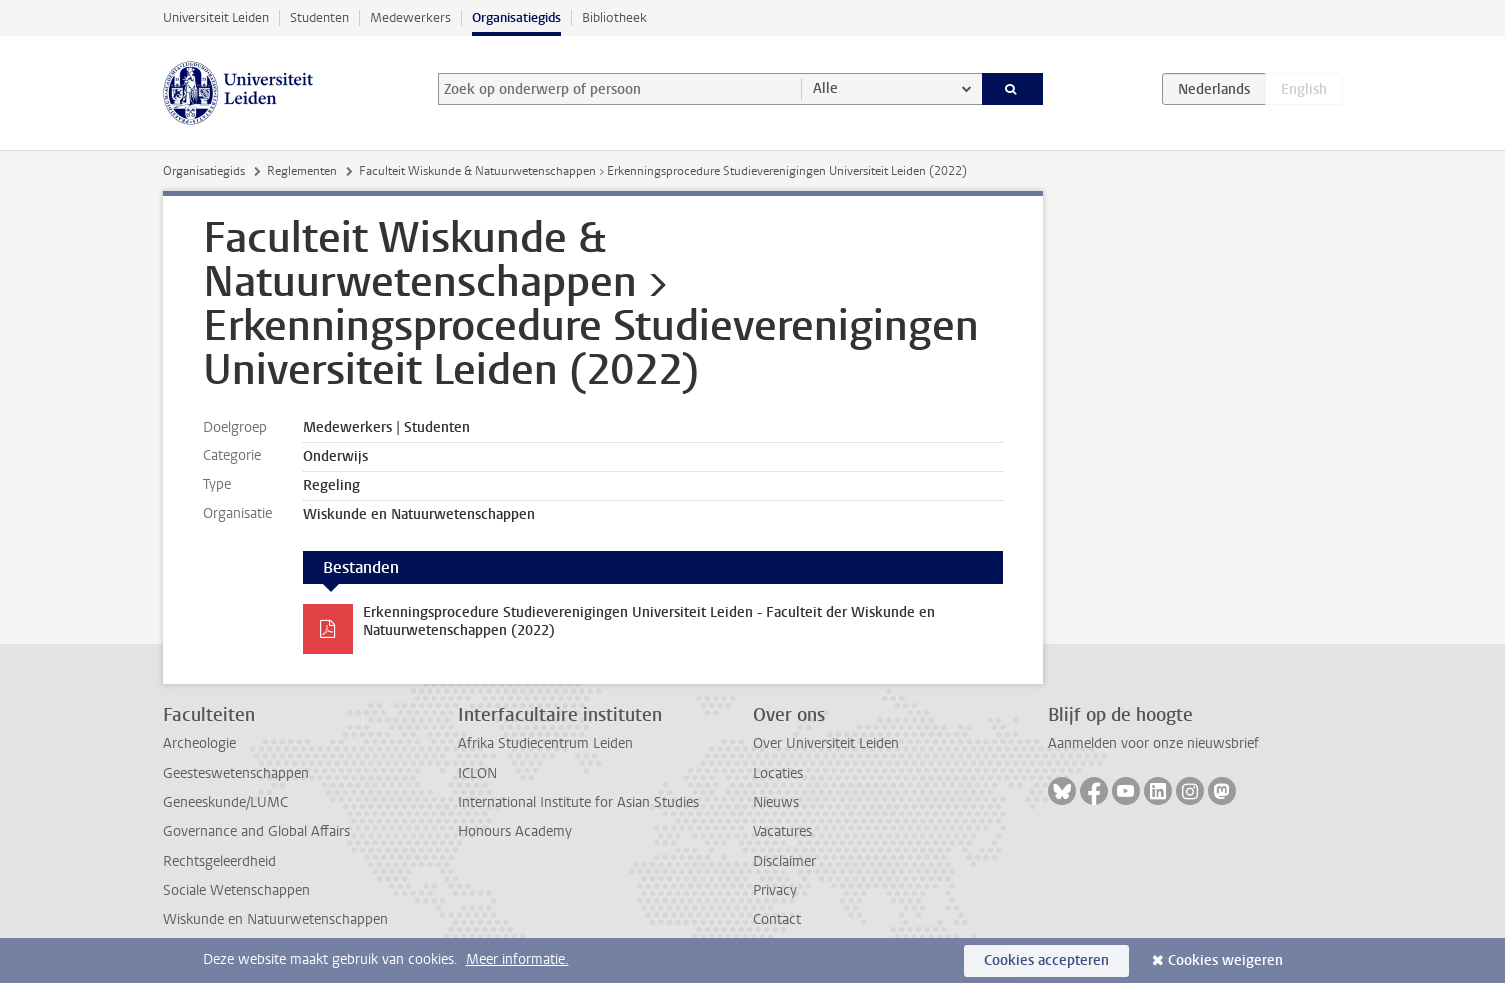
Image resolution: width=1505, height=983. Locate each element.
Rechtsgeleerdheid (219, 861)
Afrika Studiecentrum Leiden (545, 743)
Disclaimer (784, 861)
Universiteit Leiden (216, 17)
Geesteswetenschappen (236, 773)
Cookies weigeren (1225, 960)
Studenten (319, 17)
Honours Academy (515, 831)
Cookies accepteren (1046, 960)
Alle (825, 88)
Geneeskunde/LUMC (225, 802)
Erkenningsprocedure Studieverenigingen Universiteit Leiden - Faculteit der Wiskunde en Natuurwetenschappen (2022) (649, 621)
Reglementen (302, 171)
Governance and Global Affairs (256, 831)
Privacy (775, 890)
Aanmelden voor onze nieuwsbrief (1153, 743)
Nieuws (776, 802)
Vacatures (782, 831)
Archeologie (199, 743)
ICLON (477, 773)
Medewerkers (410, 17)
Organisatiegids (516, 17)
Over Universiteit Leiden (826, 743)
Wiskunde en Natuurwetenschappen (275, 919)
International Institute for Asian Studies (578, 802)
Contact (777, 919)
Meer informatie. (517, 959)
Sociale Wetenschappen (236, 890)
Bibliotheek (614, 17)
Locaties (778, 773)
